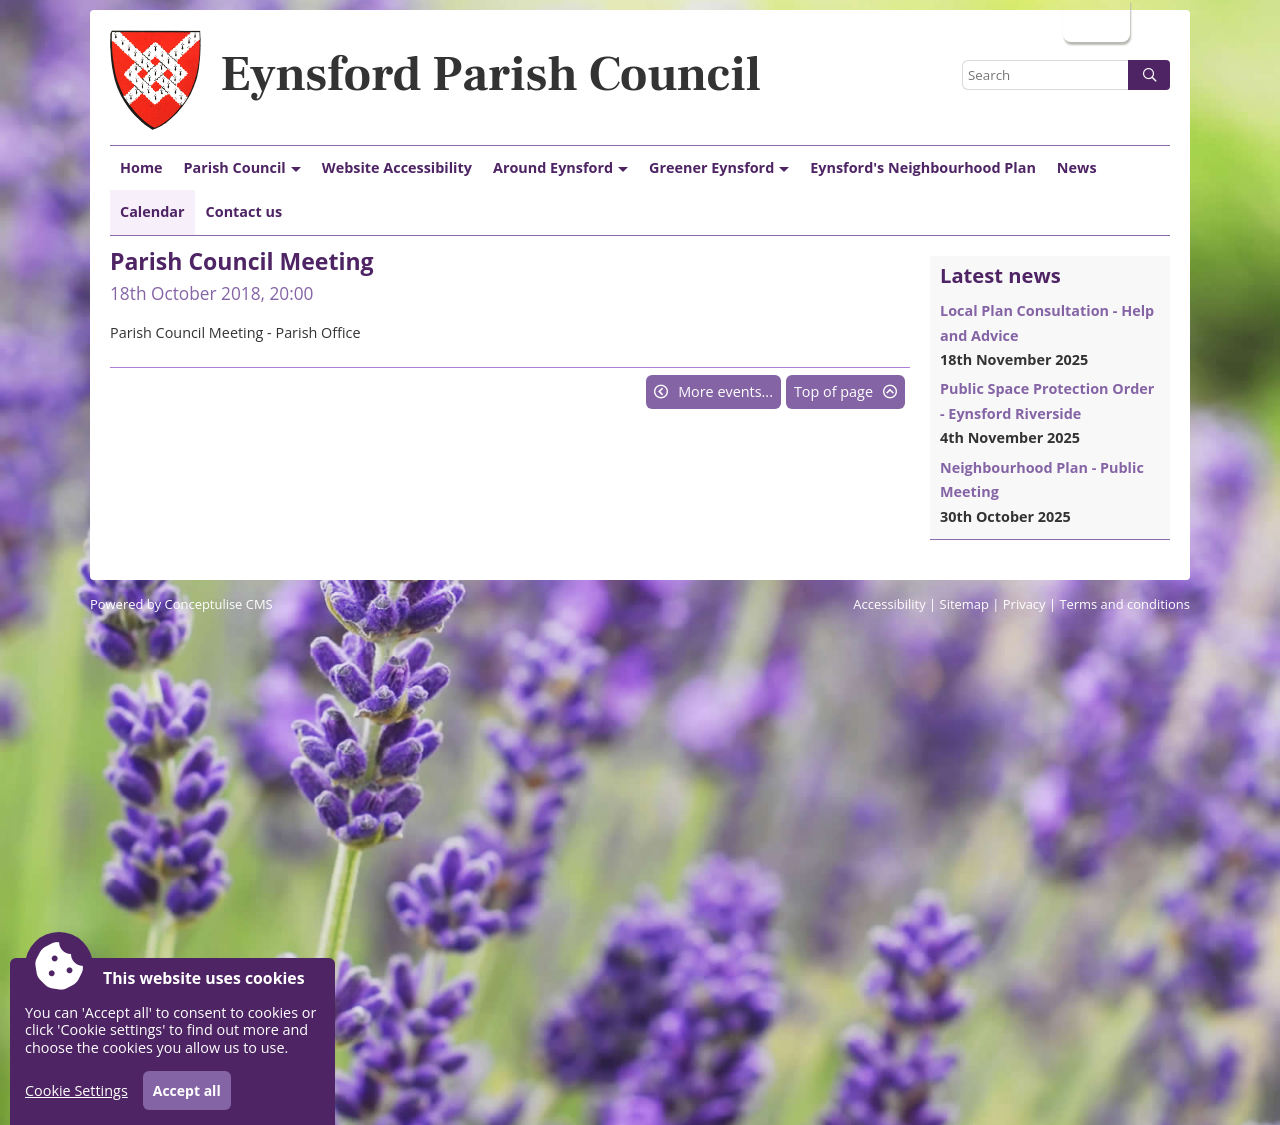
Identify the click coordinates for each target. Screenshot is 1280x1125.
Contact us (244, 211)
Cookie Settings (76, 1090)
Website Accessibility (397, 167)
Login (1094, 20)
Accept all (187, 1090)
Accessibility (889, 604)
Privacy (1024, 604)
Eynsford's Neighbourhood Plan (923, 167)
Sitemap (964, 604)
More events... (725, 391)
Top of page (833, 391)
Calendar (152, 211)
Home (141, 167)
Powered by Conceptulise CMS (181, 604)
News (1077, 167)
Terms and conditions (1124, 604)
